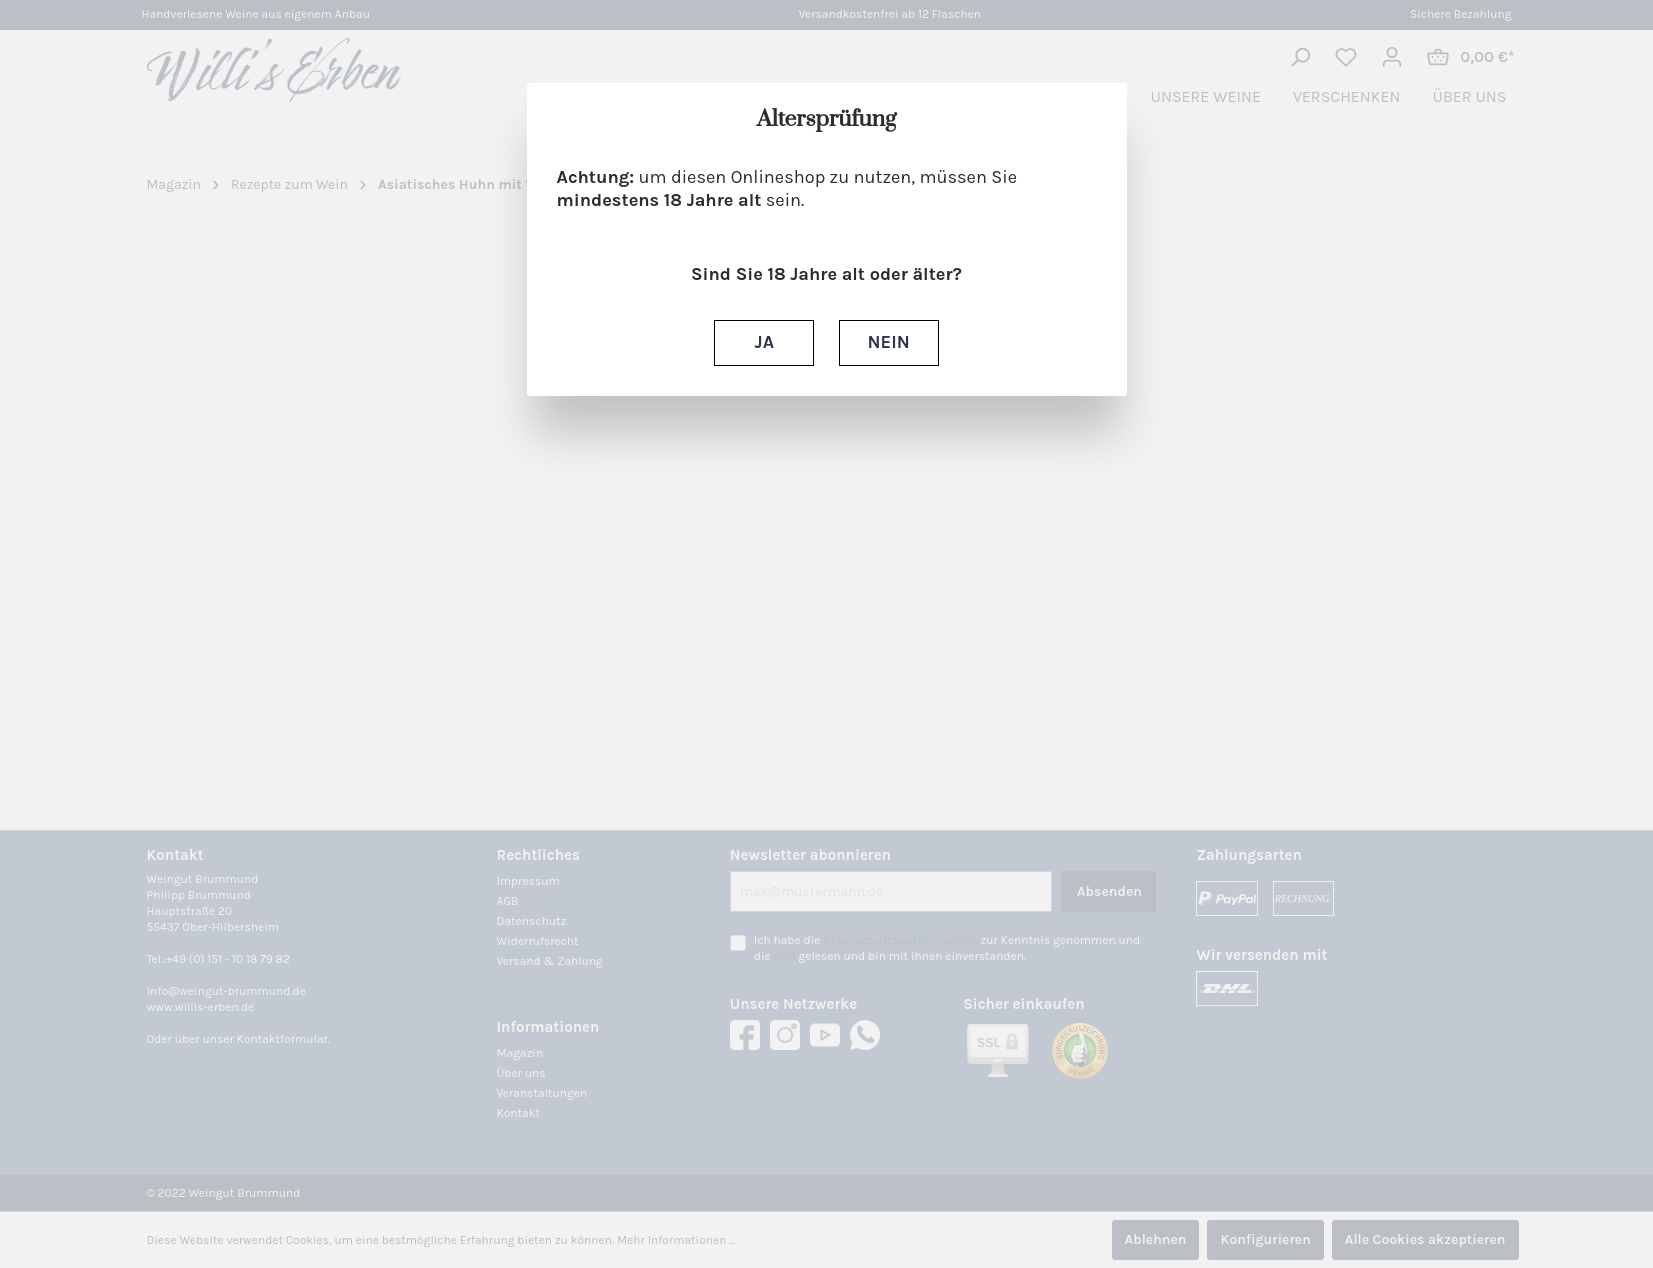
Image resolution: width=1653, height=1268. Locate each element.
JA (764, 342)
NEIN (889, 342)
